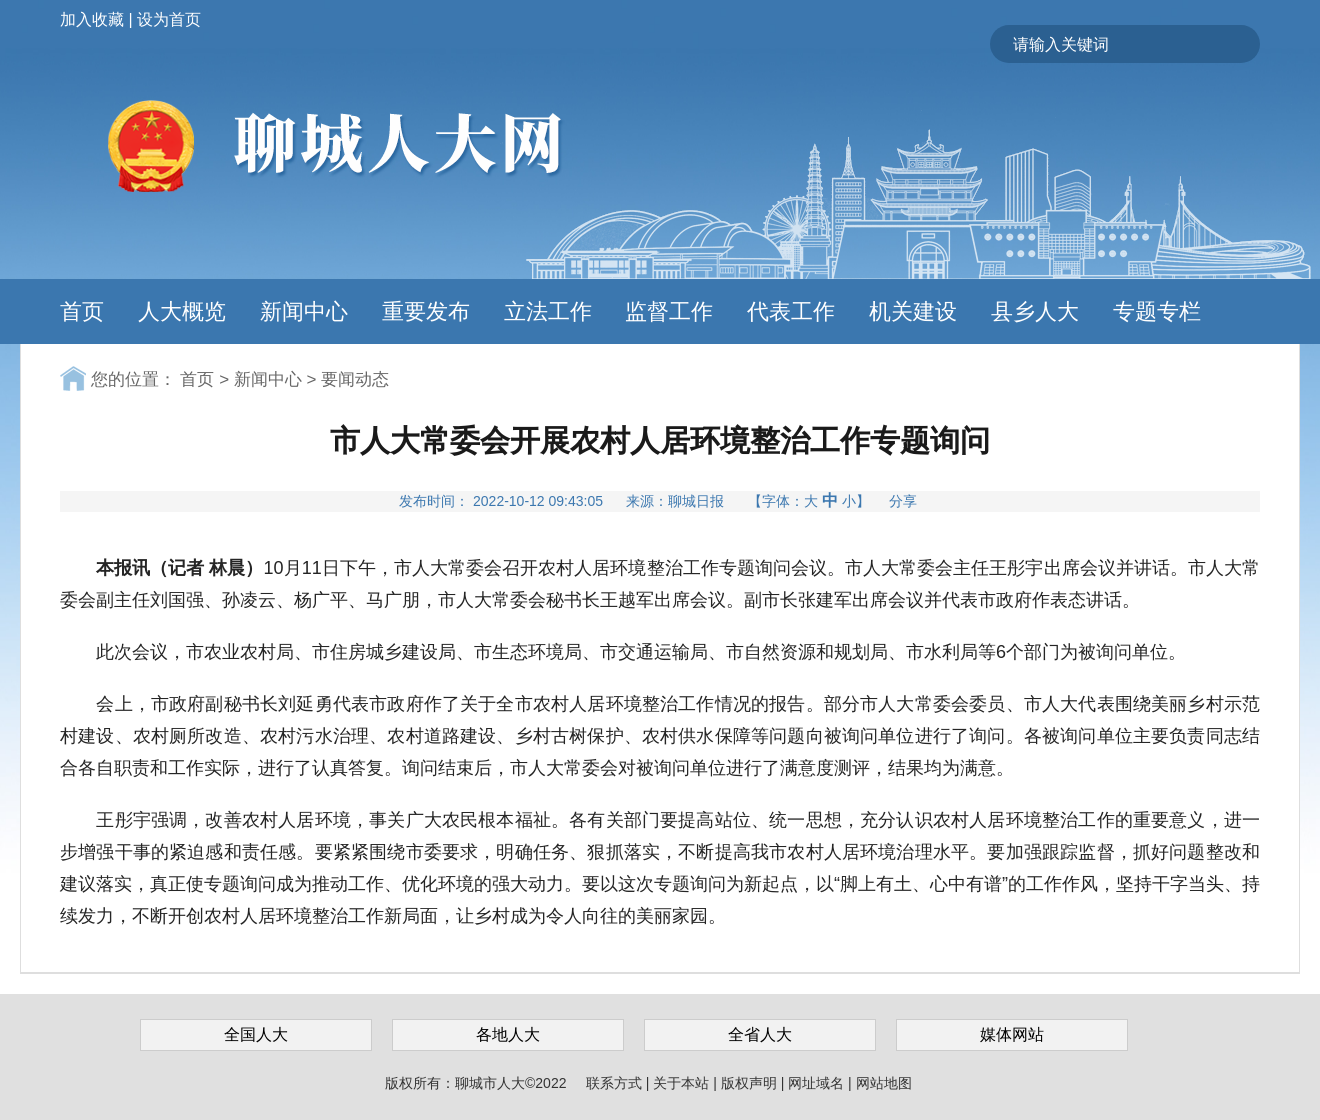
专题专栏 (1157, 311)
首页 (82, 311)
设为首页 (169, 19)
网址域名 (818, 1083)
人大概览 (182, 311)
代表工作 (791, 311)
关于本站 (683, 1083)
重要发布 (426, 311)
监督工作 (669, 311)
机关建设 (913, 311)
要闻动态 (355, 379)
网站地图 (884, 1083)
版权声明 (751, 1083)
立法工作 (548, 311)
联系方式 (616, 1083)
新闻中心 (304, 311)
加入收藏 (92, 19)
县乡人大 (1035, 311)
